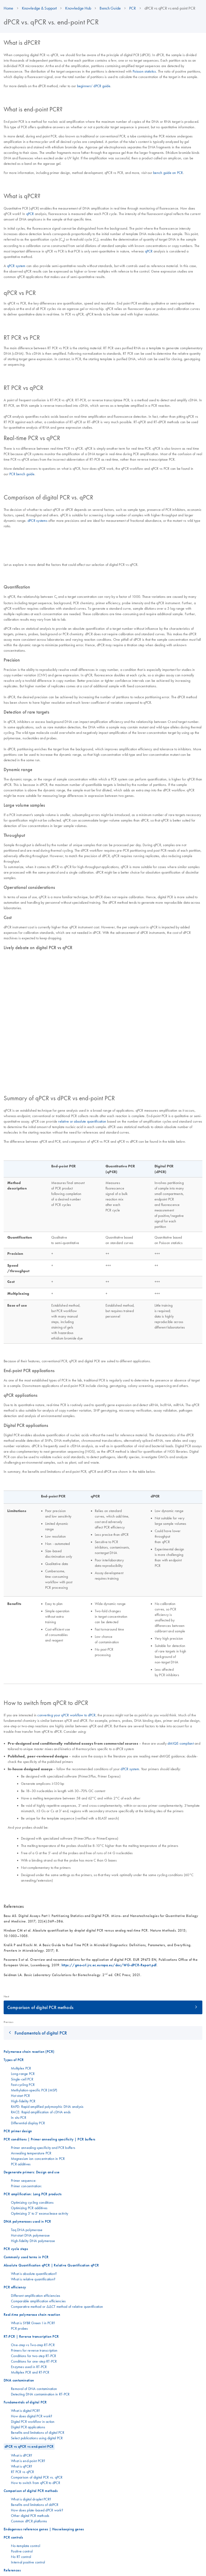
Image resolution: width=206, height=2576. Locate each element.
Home (8, 8)
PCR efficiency (15, 2287)
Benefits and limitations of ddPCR (34, 2504)
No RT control (21, 2556)
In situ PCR (18, 2117)
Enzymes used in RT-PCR (29, 2366)
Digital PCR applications (28, 2427)
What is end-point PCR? (28, 2460)
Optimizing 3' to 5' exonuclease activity (39, 2213)
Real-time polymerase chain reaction (32, 2314)
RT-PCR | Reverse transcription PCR (31, 2336)
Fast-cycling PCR (23, 2084)
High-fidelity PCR (23, 2101)
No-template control (25, 2545)
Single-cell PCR (22, 2079)
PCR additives (21, 2164)
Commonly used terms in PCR (26, 2257)
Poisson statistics (144, 71)
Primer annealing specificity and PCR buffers (43, 2147)
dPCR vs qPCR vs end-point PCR (29, 2446)
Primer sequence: (23, 2180)
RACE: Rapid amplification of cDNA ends (41, 2112)
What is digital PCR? (25, 2410)
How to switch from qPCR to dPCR (35, 2482)
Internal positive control (28, 2562)
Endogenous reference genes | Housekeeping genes (44, 2529)
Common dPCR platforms (29, 2521)
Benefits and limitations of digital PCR (37, 2432)
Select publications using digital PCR (37, 2438)
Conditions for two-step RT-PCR (33, 2355)
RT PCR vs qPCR (22, 2471)
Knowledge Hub (78, 8)
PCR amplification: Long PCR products (33, 2194)
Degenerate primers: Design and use (32, 2172)
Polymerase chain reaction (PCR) (29, 2051)
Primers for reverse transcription (34, 2350)
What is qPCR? (21, 2466)
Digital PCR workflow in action (33, 2421)
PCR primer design (18, 2131)
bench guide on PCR (168, 172)
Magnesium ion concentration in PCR (38, 2158)
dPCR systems (37, 520)
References (12, 2570)
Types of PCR (14, 2059)
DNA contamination (19, 2380)
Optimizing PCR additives (29, 2208)
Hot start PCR (20, 2095)
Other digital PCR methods (30, 2515)
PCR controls (13, 2537)
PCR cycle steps (16, 2248)
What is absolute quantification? (34, 2273)
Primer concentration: (26, 2186)
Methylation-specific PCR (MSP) (34, 2090)
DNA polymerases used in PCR (27, 2221)
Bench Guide (110, 8)
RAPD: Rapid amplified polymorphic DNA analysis (47, 2106)
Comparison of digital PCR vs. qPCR (37, 2477)
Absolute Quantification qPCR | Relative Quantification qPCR (51, 2265)
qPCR (30, 213)
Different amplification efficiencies (35, 2295)
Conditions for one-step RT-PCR (34, 2361)
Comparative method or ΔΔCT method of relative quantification (57, 2306)
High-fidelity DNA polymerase (33, 2240)
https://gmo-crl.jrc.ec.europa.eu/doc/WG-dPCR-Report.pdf (109, 1965)
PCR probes (19, 2328)
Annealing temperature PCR (31, 2153)
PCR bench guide (21, 474)
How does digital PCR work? (31, 2416)
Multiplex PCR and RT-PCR (30, 2372)
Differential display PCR (28, 2123)
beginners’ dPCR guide (93, 86)
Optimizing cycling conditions (32, 2202)
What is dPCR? (21, 2455)
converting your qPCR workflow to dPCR (66, 1715)
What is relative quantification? (33, 2279)
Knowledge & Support (39, 8)
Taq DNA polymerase (27, 2229)
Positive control (22, 2551)
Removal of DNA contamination (34, 2388)
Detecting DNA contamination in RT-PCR (40, 2394)
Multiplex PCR (21, 2068)
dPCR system (130, 1769)
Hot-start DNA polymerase (30, 2235)
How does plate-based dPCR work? (37, 2510)
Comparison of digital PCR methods (40, 2007)
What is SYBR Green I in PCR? (33, 2323)
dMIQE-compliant (180, 1743)
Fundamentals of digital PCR (41, 2033)
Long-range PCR (23, 2073)
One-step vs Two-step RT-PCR (33, 2344)
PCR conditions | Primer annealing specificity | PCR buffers (49, 2139)
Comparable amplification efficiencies (38, 2301)
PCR (132, 8)
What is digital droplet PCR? (31, 2499)
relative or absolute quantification (82, 1121)
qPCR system (16, 265)
